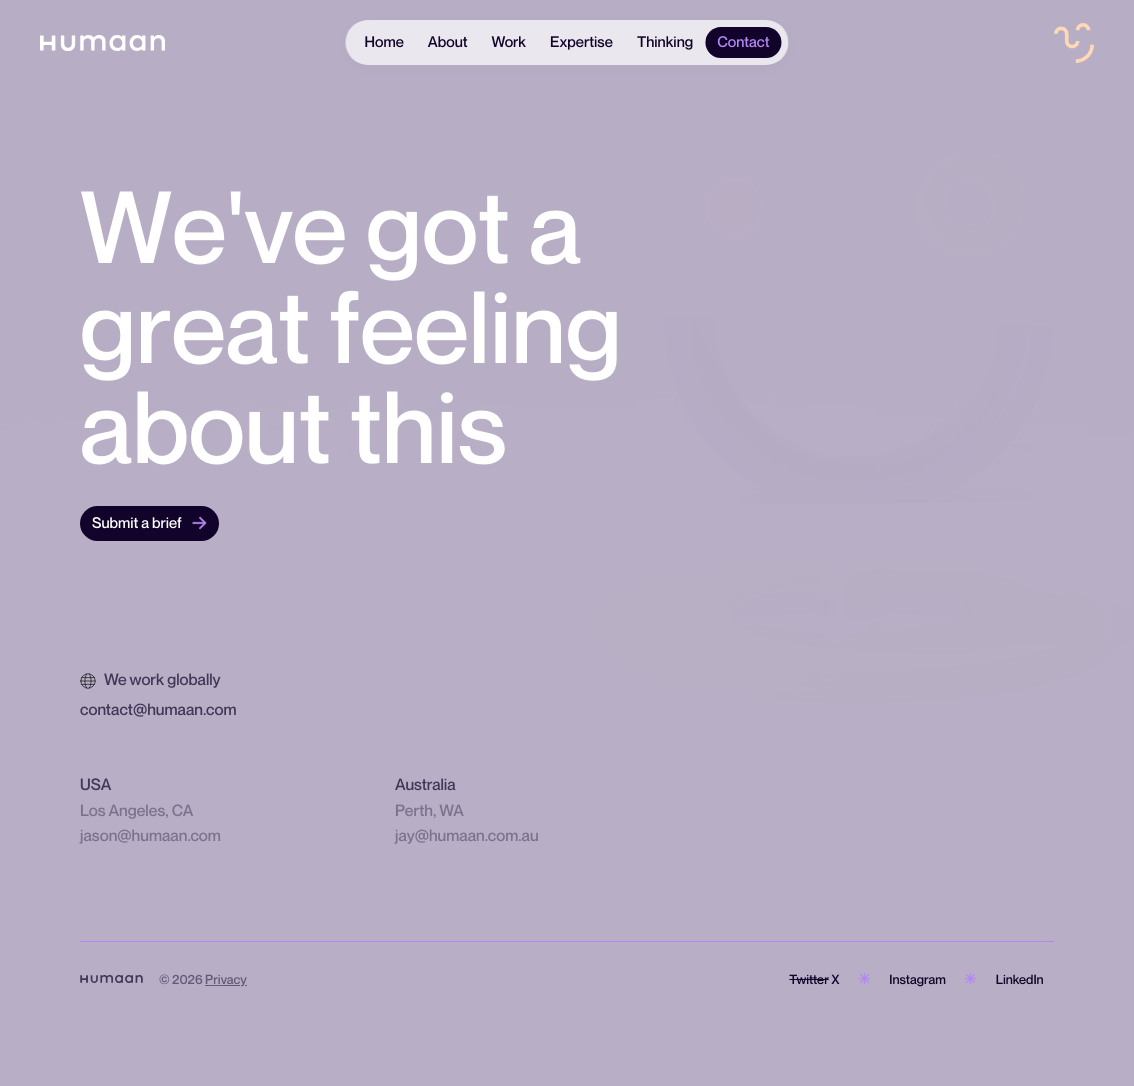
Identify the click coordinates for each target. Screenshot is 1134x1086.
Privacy (226, 979)
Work (509, 42)
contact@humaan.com (158, 709)
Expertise (581, 42)
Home (383, 42)
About (448, 42)
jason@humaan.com (150, 835)
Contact (743, 42)
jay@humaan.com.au (467, 835)
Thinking (665, 42)
